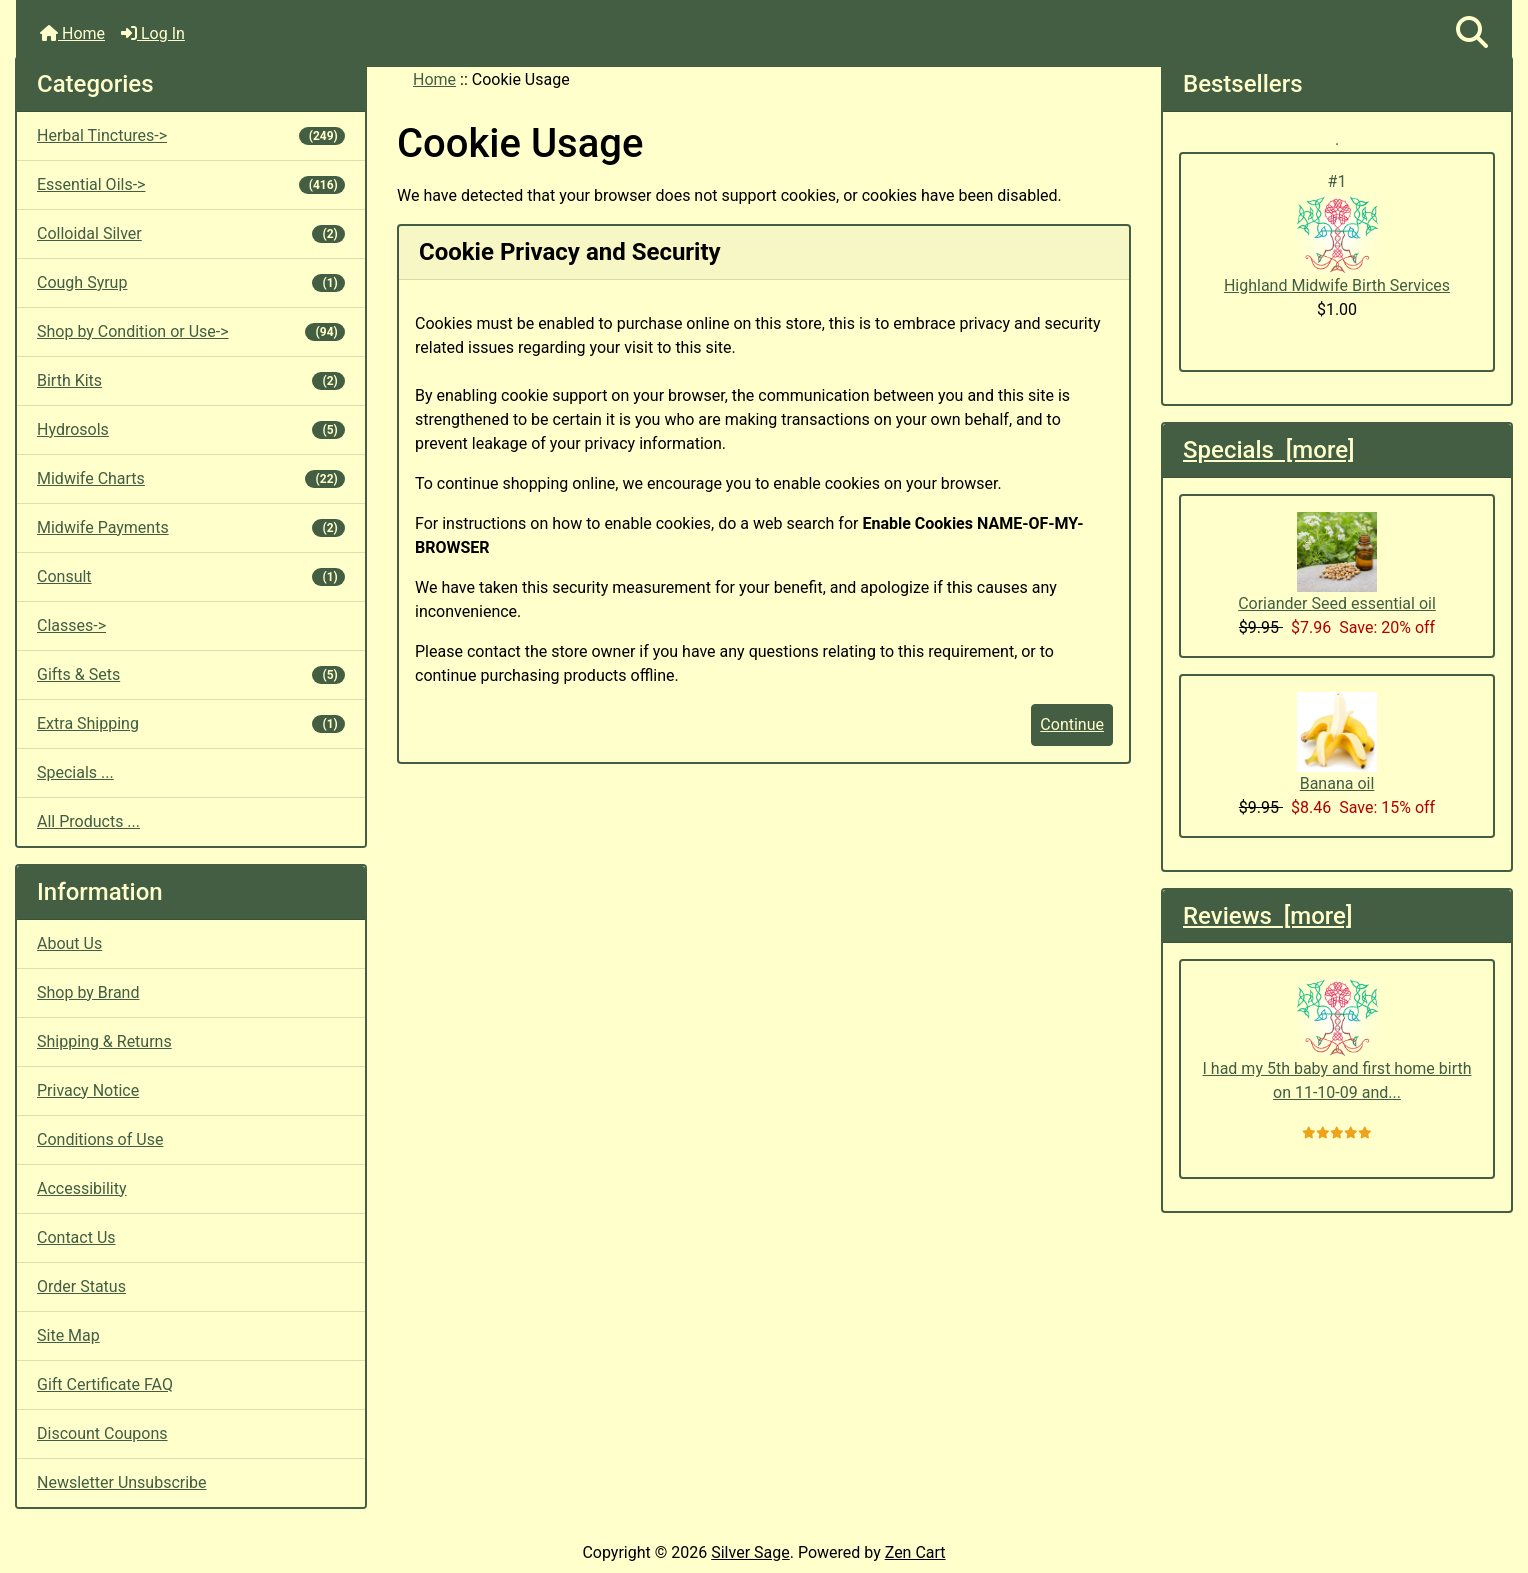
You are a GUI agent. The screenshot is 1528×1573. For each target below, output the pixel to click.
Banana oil (1337, 742)
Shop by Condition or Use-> (191, 331)
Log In (153, 33)
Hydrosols (191, 429)
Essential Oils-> (191, 184)
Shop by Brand (88, 992)
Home (72, 33)
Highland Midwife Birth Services (1337, 244)
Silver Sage (750, 1552)
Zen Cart (915, 1552)
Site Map (68, 1335)
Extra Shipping (191, 723)
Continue (1072, 724)
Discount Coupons (102, 1433)
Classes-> (71, 625)
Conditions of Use (100, 1139)
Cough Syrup (191, 282)
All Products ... (88, 821)
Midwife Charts (191, 478)
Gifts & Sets (191, 674)
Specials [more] (1269, 450)
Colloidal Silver (191, 233)
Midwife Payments (191, 527)
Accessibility (82, 1188)
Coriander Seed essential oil (1337, 562)
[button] (1472, 33)
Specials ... (75, 772)
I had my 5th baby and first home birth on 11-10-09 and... (1337, 1039)
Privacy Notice (88, 1090)
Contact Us (76, 1237)
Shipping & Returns (104, 1041)
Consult (191, 576)
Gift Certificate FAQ (105, 1384)
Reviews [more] (1267, 916)
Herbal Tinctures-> (191, 135)
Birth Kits (191, 380)
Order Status (81, 1286)
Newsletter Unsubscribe (122, 1482)
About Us (69, 943)
